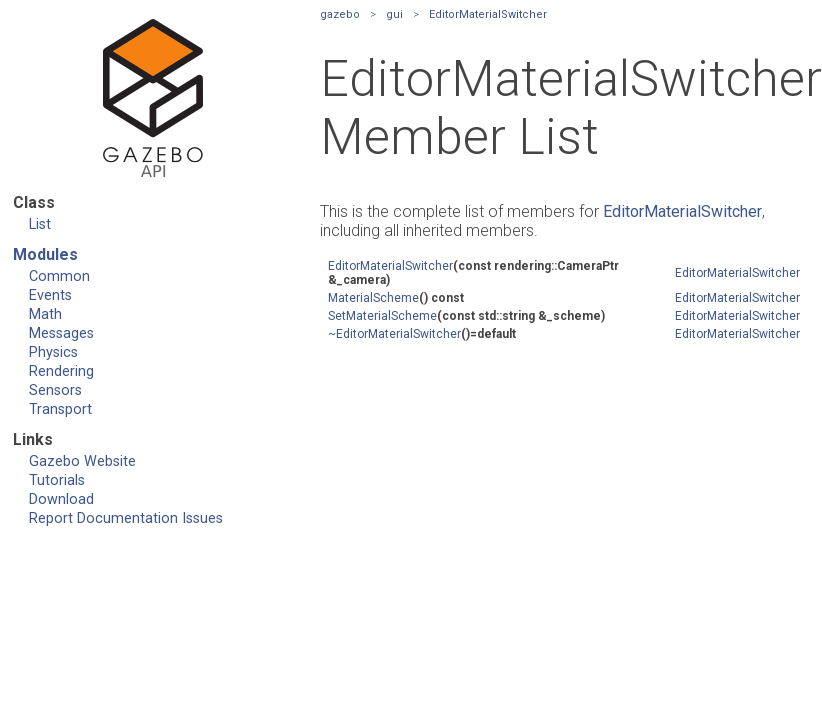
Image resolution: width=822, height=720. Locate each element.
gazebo (340, 14)
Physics (53, 352)
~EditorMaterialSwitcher (394, 334)
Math (45, 314)
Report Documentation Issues (126, 518)
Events (50, 295)
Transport (60, 409)
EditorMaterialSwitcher (488, 14)
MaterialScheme (373, 298)
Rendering (61, 371)
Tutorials (57, 480)
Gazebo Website (82, 461)
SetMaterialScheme (382, 316)
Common (59, 276)
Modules (45, 254)
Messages (61, 333)
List (40, 224)
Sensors (55, 390)
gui (394, 14)
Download (61, 499)
